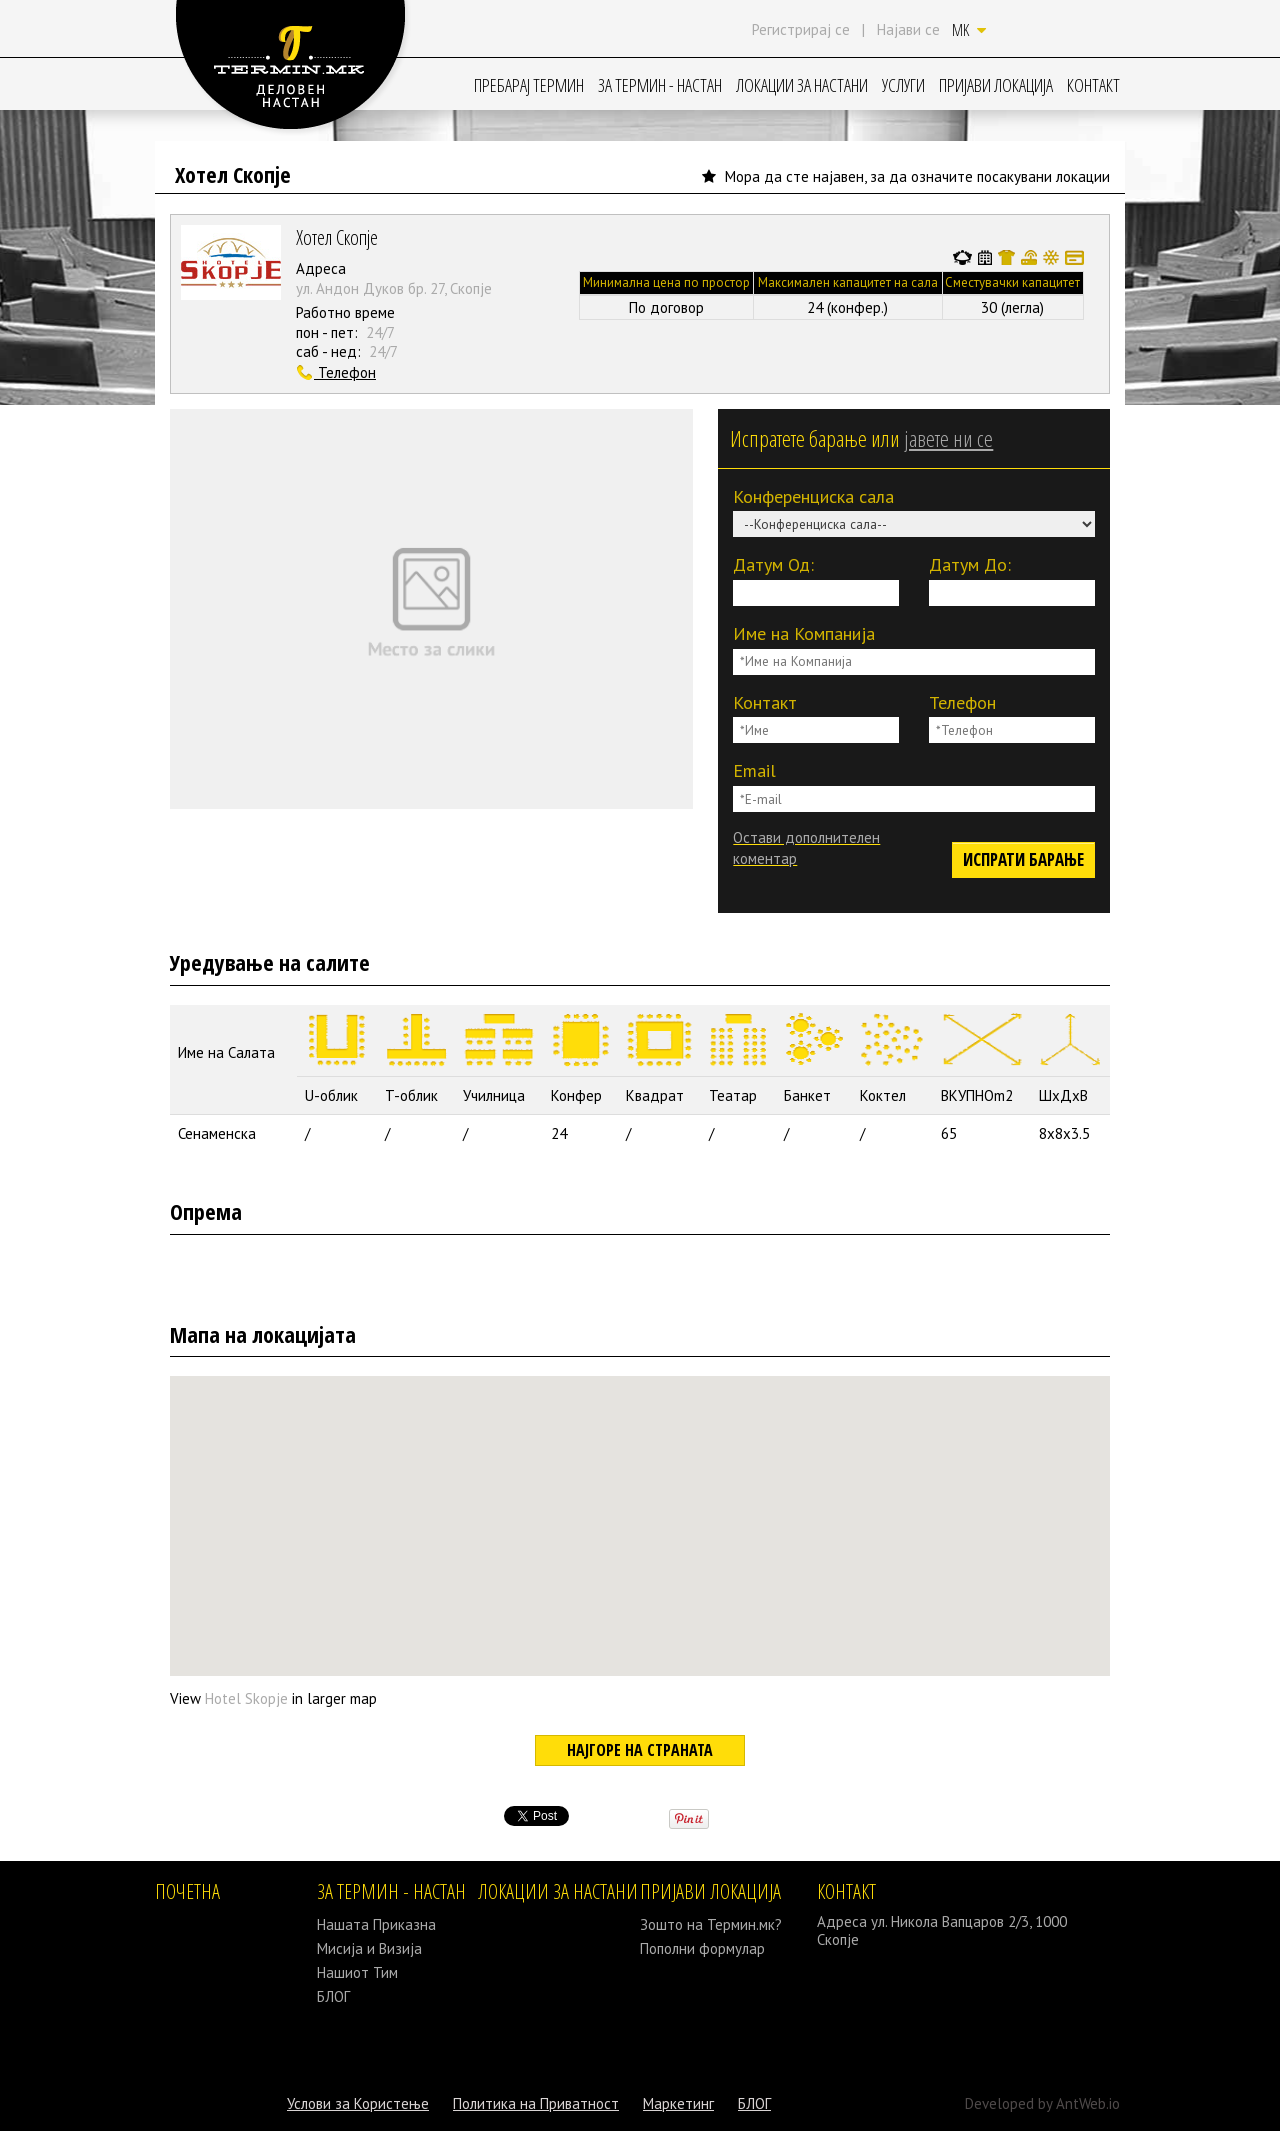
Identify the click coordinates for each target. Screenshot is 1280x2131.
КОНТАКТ (1093, 85)
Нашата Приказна (376, 1924)
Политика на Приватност (536, 2103)
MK (969, 30)
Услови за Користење (358, 2103)
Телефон (962, 702)
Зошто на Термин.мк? (711, 1924)
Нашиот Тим (357, 1972)
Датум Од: (773, 564)
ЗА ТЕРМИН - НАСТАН (660, 85)
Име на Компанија (804, 633)
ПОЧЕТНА (187, 1891)
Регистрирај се (801, 29)
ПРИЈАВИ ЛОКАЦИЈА (996, 85)
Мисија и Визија (369, 1948)
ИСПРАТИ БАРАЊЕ (1023, 859)
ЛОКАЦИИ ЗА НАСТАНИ (802, 85)
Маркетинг (678, 2103)
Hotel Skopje (246, 1698)
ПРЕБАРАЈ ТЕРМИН (529, 85)
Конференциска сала (813, 496)
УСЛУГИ (903, 85)
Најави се (908, 29)
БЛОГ (333, 1996)
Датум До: (970, 564)
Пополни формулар (702, 1948)
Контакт (765, 702)
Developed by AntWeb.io (1042, 2103)
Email (754, 770)
